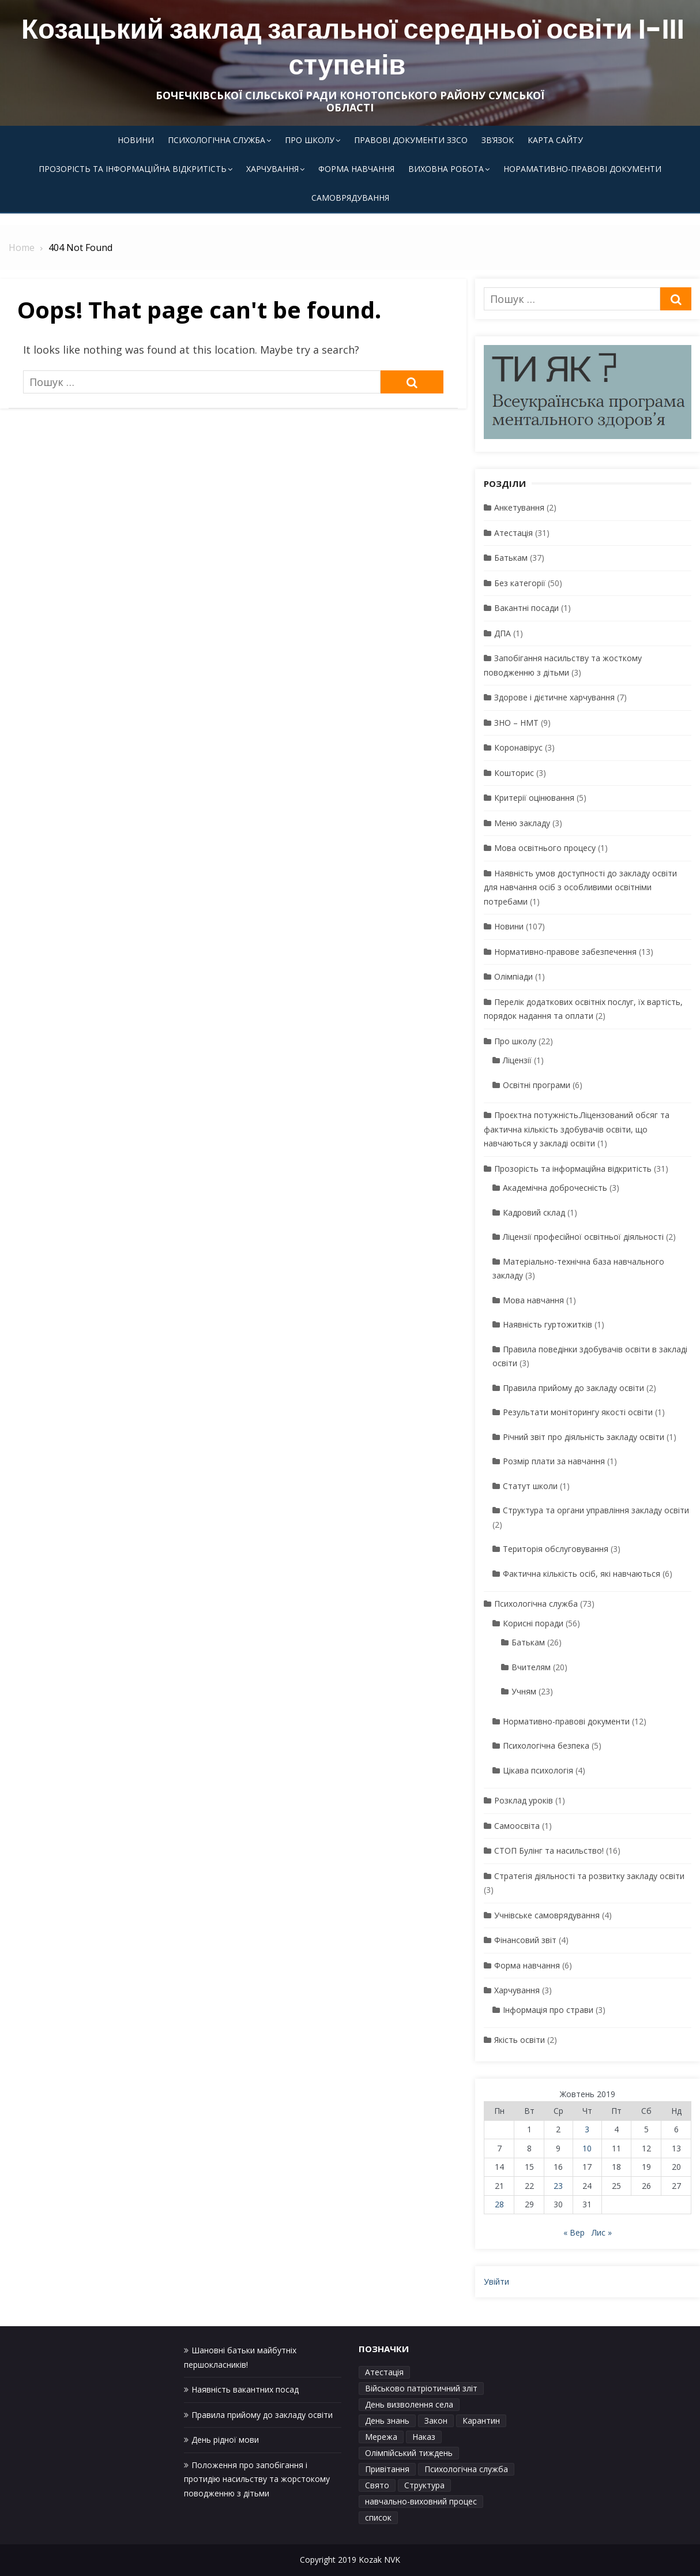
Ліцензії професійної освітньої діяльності (583, 1236)
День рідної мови (225, 2439)
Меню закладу (522, 823)
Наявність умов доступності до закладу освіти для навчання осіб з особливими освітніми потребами (580, 887)
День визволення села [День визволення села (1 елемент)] (409, 2404)
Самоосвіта (517, 1825)
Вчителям (531, 1667)
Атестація (513, 532)
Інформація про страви (548, 2009)
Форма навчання (356, 168)
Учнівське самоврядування (547, 1915)
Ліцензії (517, 1060)
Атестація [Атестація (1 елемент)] (384, 2372)
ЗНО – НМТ (516, 722)
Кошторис (514, 772)
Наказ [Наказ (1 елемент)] (423, 2436)
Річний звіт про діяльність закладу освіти (583, 1436)
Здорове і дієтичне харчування (554, 697)
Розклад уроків (523, 1800)
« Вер (574, 2232)
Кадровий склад (534, 1212)
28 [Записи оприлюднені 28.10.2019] (499, 2204)
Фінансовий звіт (525, 1939)
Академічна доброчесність (555, 1187)
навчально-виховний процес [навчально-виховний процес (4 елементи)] (421, 2501)
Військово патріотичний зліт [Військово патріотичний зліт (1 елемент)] (421, 2388)
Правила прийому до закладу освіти (573, 1387)
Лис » (602, 2232)
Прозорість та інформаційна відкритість (133, 168)
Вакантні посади (526, 607)
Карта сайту (555, 139)
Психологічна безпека (546, 1745)
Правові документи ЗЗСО (411, 139)
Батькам (511, 557)
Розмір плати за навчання (554, 1461)
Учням (523, 1691)
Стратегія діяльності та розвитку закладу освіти (589, 1875)
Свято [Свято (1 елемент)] (377, 2485)
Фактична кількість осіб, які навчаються (581, 1573)
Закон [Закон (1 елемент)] (435, 2420)
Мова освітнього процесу (545, 847)
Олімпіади (513, 976)
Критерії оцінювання (534, 797)
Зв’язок (497, 139)
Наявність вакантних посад (245, 2389)
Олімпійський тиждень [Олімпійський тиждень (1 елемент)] (409, 2452)
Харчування (272, 168)
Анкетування (519, 507)
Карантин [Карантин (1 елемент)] (481, 2420)
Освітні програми (536, 1084)
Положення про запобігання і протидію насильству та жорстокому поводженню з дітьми (257, 2479)
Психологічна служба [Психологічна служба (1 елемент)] (466, 2468)
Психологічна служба (216, 139)
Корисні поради (533, 1623)
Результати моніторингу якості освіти (578, 1412)
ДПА (502, 633)
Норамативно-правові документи (582, 168)
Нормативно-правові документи (566, 1721)
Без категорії (519, 583)
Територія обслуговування (555, 1548)
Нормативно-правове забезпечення (565, 951)
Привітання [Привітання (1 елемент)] (387, 2468)
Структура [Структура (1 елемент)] (424, 2485)
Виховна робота (446, 168)
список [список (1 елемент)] (378, 2517)
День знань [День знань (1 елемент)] (387, 2420)
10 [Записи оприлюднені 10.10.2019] (587, 2148)
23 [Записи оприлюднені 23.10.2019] (558, 2185)
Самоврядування (350, 197)
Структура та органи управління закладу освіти (596, 1510)
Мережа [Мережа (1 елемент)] (381, 2436)
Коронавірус (518, 747)
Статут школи (530, 1485)
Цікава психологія (538, 1770)
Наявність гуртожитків (547, 1324)
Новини (136, 139)
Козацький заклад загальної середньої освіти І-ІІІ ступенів (352, 47)
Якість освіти (519, 2039)
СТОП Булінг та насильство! (549, 1850)
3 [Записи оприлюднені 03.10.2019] (587, 2129)
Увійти (496, 2281)
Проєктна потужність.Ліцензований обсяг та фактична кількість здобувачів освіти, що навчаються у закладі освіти (576, 1129)
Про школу (309, 139)
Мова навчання (533, 1300)
